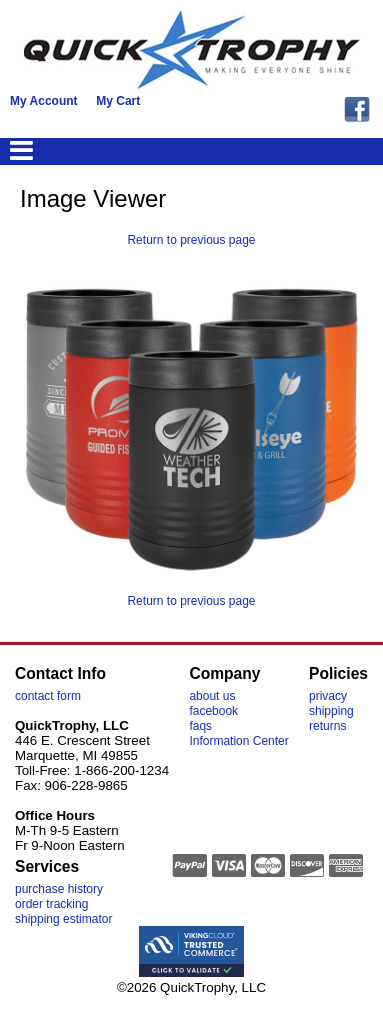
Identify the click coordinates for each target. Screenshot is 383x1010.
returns (327, 726)
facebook (213, 711)
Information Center (238, 741)
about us (212, 696)
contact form (48, 696)
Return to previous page (191, 240)
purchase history (59, 889)
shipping (331, 711)
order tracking (51, 904)
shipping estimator (63, 919)
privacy (328, 696)
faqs (200, 726)
